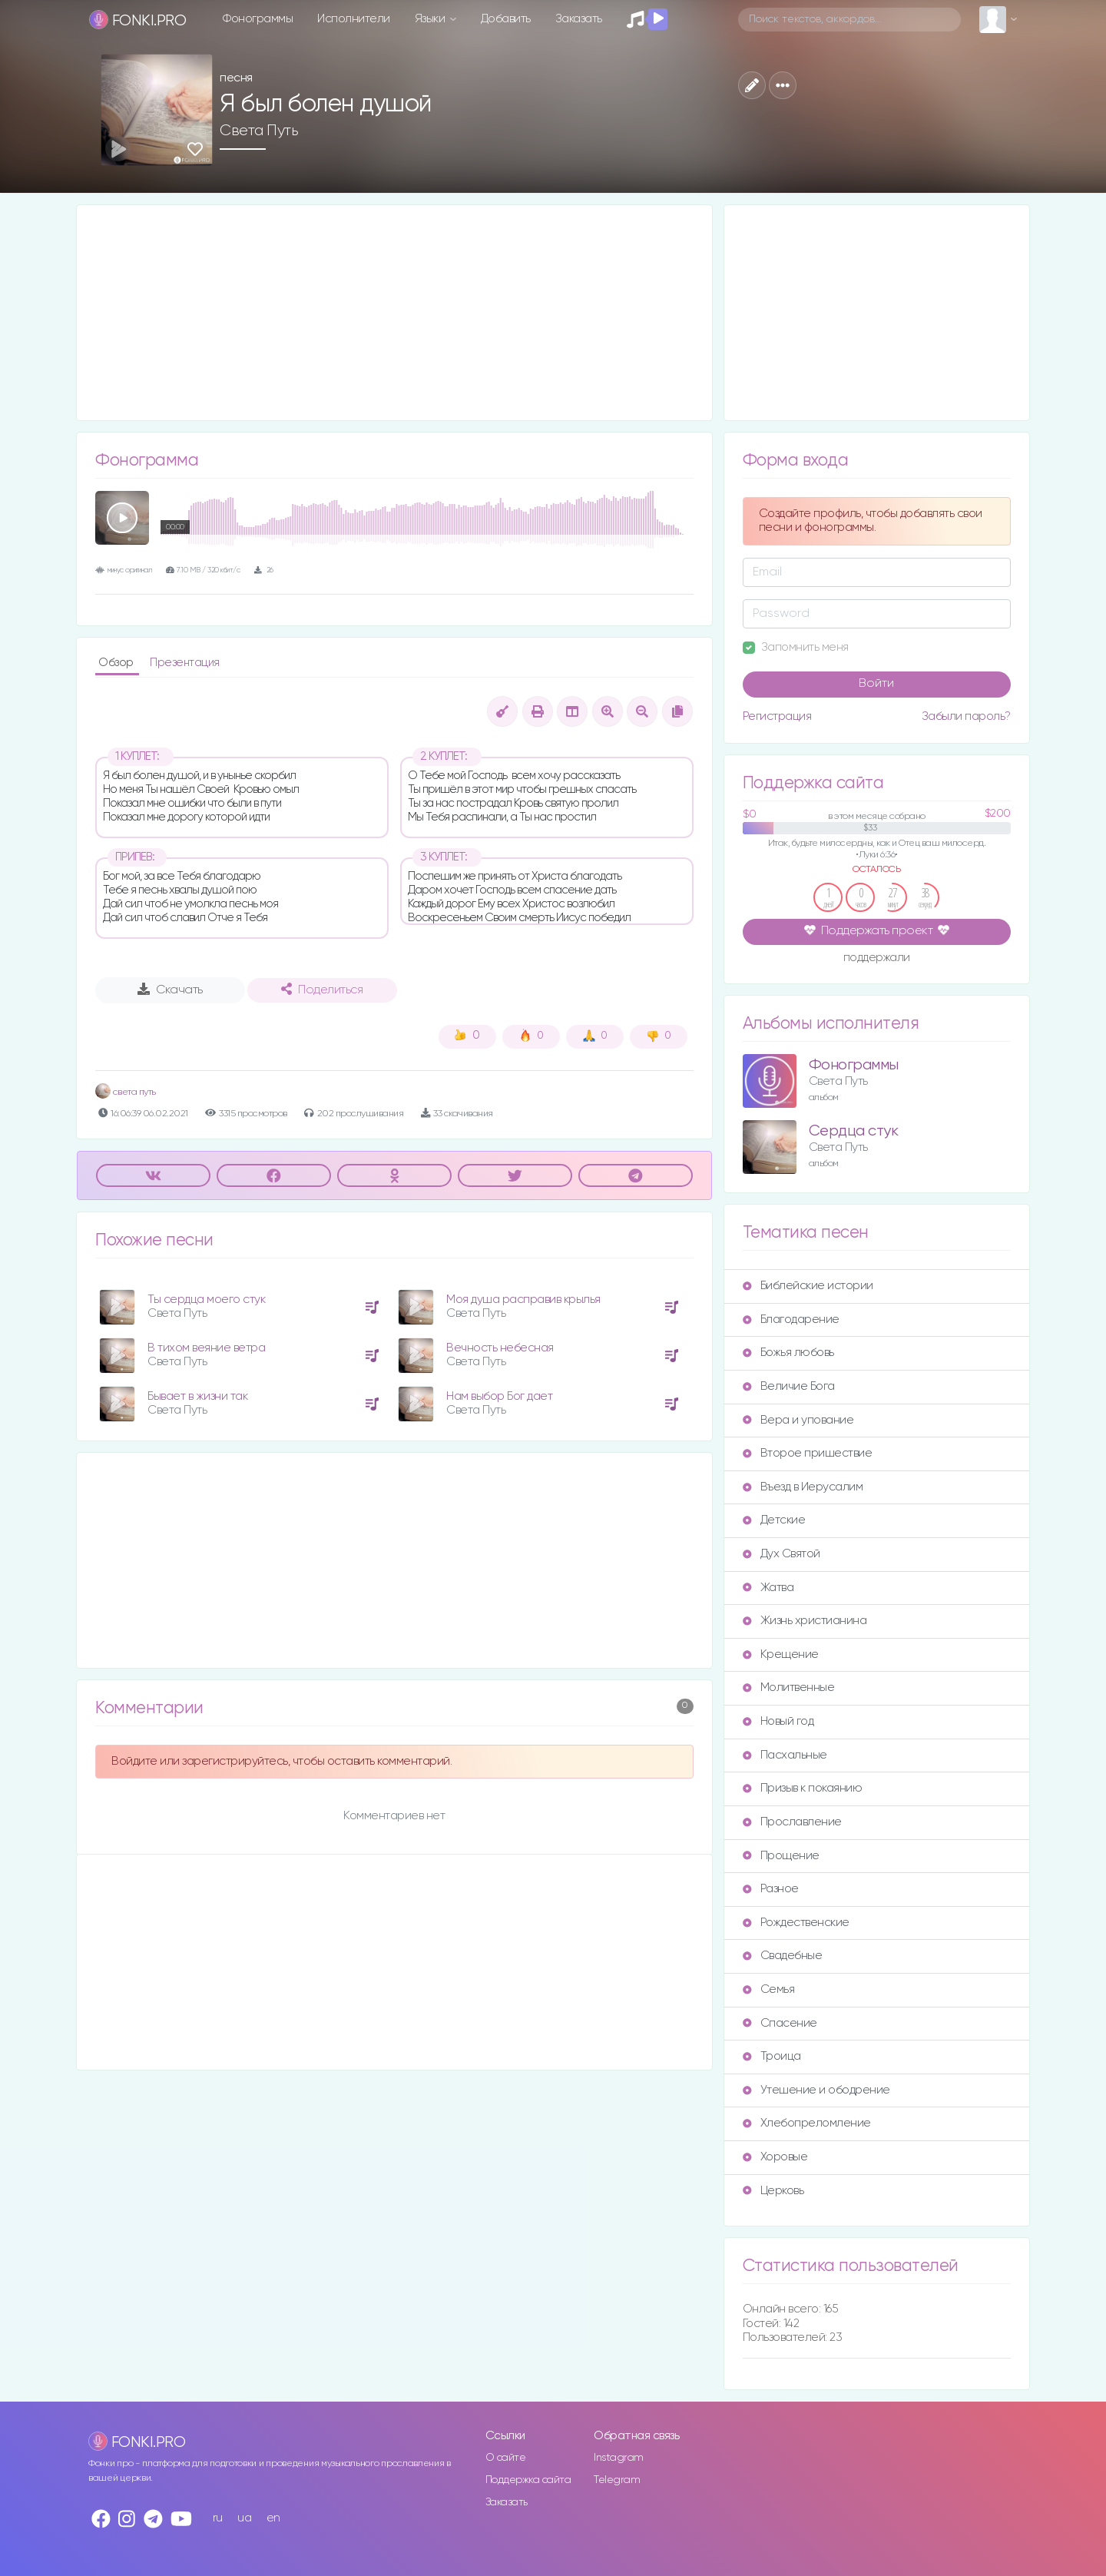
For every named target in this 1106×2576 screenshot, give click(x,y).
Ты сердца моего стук (206, 1299)
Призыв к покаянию (803, 1788)
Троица (772, 2056)
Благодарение (791, 1319)
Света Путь (259, 130)
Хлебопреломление (807, 2123)
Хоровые (775, 2157)
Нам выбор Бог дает (499, 1396)
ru (218, 2518)
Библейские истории (808, 1285)
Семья (769, 1989)
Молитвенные (789, 1687)
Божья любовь (788, 1352)
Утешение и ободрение (816, 2090)
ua (244, 2518)
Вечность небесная (500, 1348)
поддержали (876, 959)
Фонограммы (258, 19)
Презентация (185, 662)
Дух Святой (781, 1554)
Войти (876, 684)
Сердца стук (854, 1131)
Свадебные (783, 1955)
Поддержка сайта (528, 2480)
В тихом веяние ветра (206, 1348)
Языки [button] (431, 19)
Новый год (778, 1721)
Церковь (773, 2190)
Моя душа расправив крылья (523, 1299)
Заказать (578, 19)
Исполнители (353, 19)
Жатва (768, 1587)
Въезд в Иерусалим (803, 1487)
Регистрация (777, 716)
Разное (771, 1889)
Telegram (617, 2480)
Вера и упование (798, 1420)
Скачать (170, 989)
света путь (125, 1092)
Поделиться (322, 989)
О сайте (505, 2457)
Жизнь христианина (805, 1620)
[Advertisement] (394, 312)
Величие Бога (789, 1386)
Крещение (781, 1654)
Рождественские (796, 1922)
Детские (774, 1520)
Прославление (792, 1822)
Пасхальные (785, 1755)
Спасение (780, 2023)
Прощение (781, 1856)
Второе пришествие (808, 1453)
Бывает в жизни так (197, 1396)
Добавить (506, 19)
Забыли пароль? (966, 716)
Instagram (619, 2457)
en (273, 2518)
